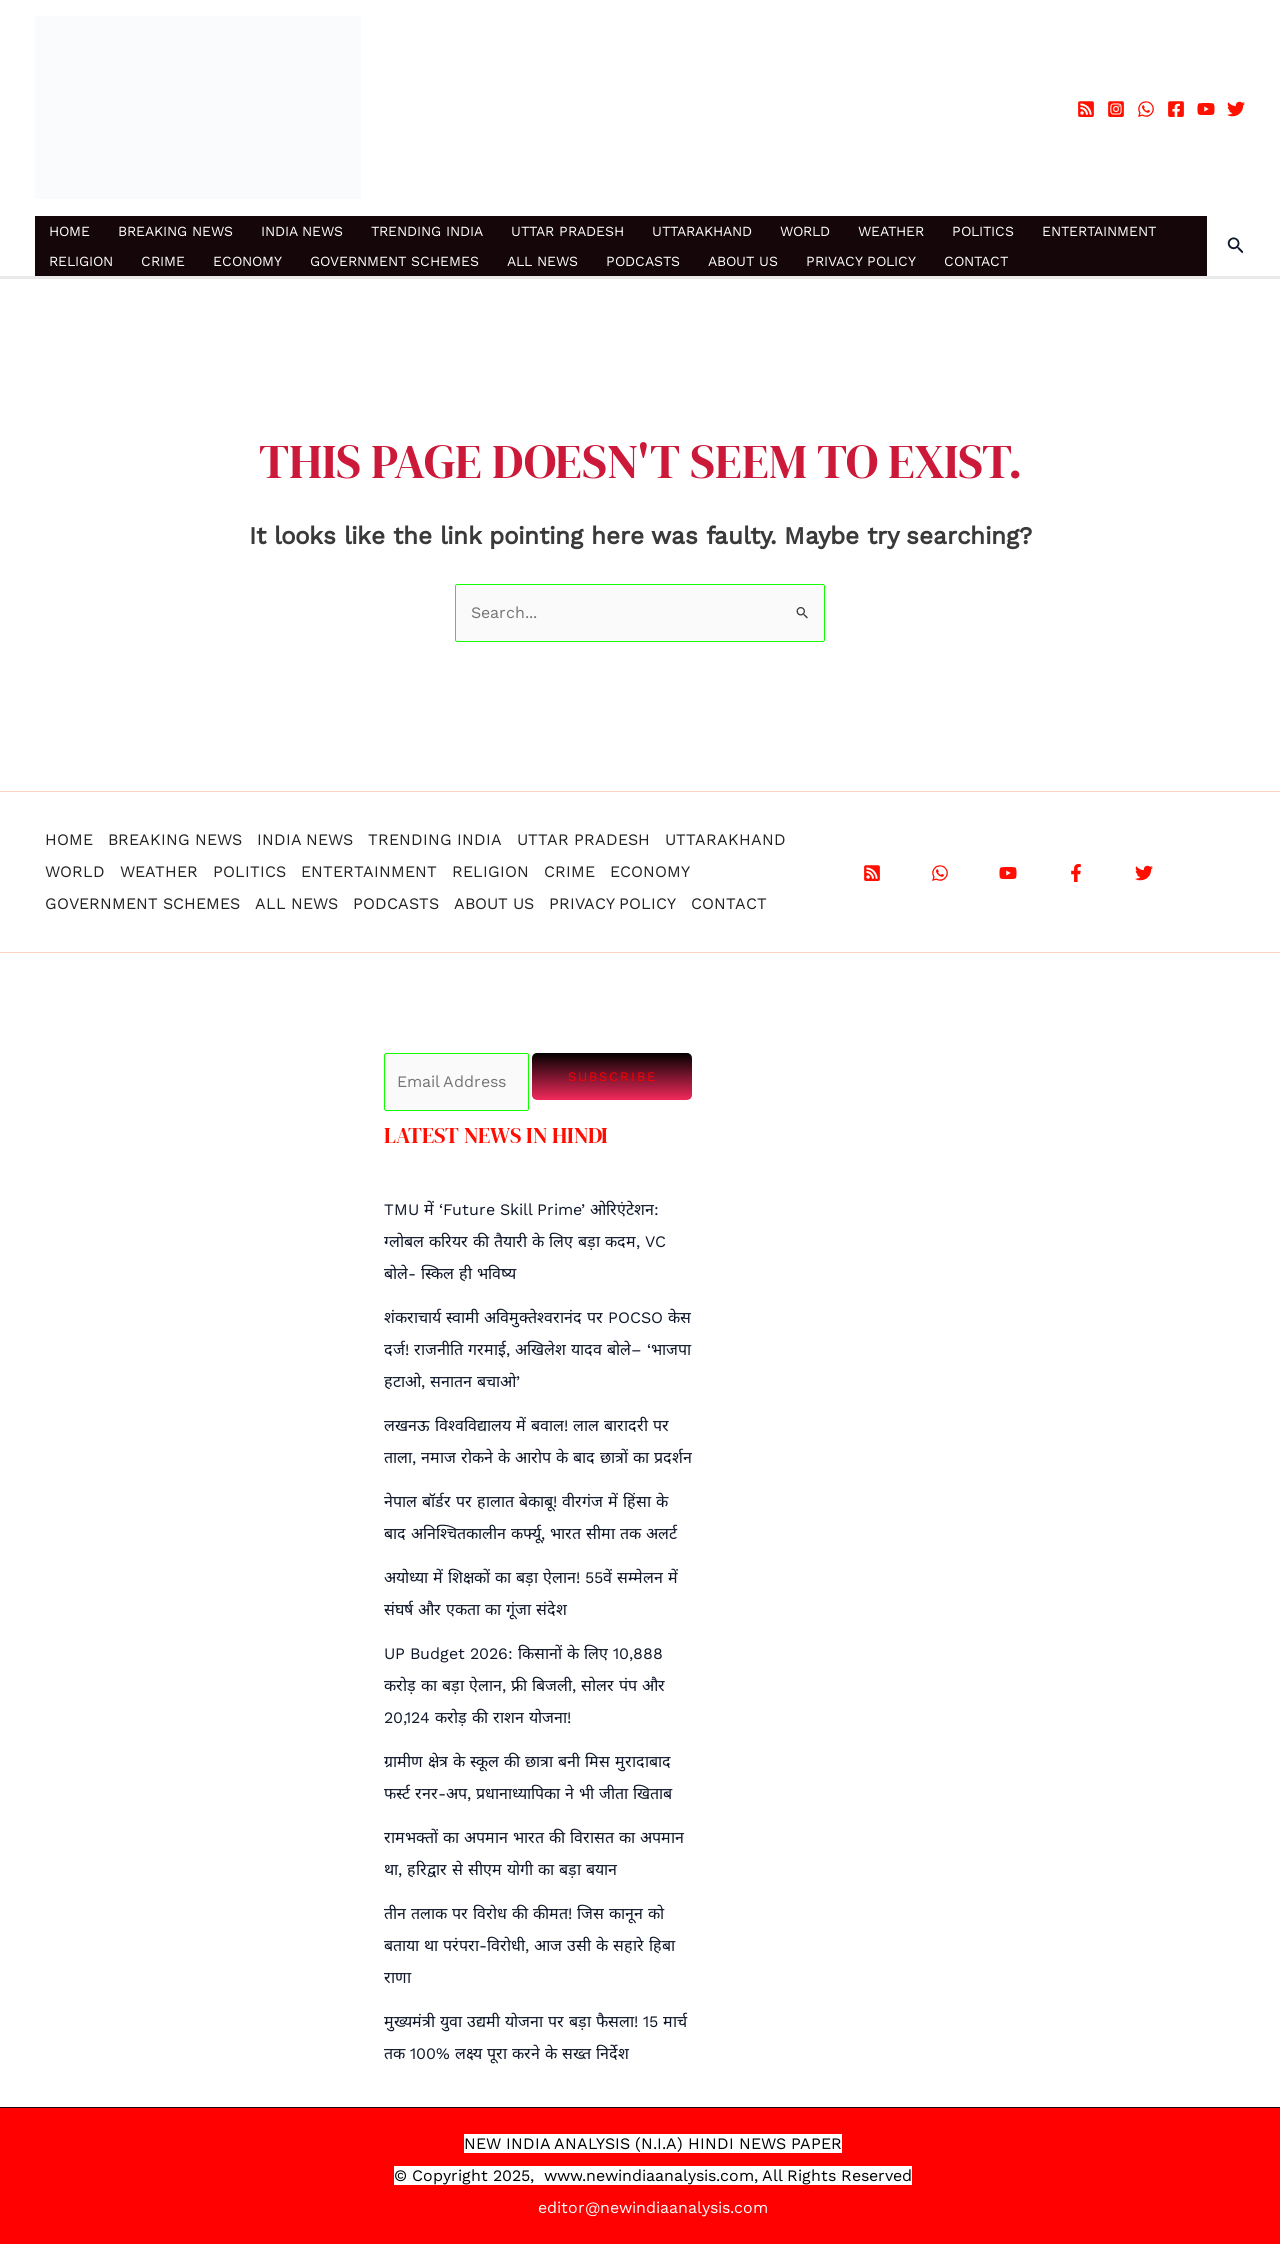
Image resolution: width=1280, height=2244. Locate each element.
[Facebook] (1176, 109)
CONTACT (976, 261)
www (563, 2175)
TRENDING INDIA (427, 231)
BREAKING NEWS (175, 231)
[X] (1144, 873)
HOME (69, 231)
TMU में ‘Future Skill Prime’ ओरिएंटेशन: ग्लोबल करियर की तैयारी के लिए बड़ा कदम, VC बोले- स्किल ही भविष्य (525, 1241)
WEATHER (891, 231)
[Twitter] (1236, 109)
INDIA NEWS (302, 231)
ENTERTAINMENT (1099, 231)
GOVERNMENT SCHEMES (394, 261)
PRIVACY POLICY (861, 261)
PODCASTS (643, 261)
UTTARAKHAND (702, 231)
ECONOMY (247, 261)
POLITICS (983, 231)
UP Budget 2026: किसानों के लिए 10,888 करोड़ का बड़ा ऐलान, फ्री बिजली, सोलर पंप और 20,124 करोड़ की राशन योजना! (524, 1685)
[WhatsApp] (1146, 109)
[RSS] (1086, 109)
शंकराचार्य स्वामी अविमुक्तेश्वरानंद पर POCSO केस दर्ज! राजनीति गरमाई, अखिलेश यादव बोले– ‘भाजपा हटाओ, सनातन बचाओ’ (537, 1349)
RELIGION (81, 261)
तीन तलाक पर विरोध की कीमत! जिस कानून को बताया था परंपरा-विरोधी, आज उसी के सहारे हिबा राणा (529, 1945)
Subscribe (612, 1076)
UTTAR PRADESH (567, 231)
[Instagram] (1116, 109)
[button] (1236, 245)
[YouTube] (1206, 109)
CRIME (163, 261)
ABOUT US (743, 261)
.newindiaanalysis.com (668, 2175)
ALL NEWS (542, 261)
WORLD (805, 231)
